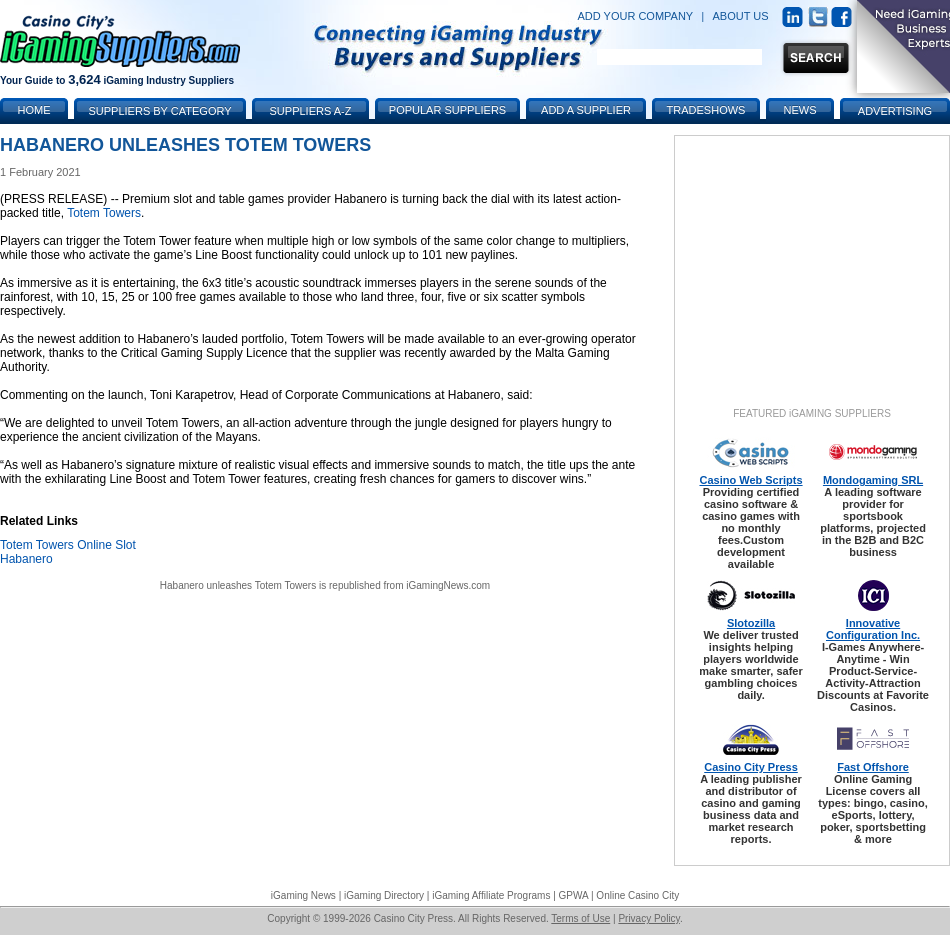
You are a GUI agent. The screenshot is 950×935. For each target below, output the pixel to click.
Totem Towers (104, 213)
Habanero (26, 559)
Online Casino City (637, 895)
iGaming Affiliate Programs (491, 895)
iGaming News (303, 895)
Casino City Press (751, 767)
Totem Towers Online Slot (68, 545)
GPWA (574, 895)
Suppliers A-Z (311, 111)
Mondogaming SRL (873, 480)
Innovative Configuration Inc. (873, 629)
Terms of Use (580, 918)
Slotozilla (751, 623)
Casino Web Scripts (750, 480)
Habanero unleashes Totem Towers (238, 585)
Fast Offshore (873, 767)
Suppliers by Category (159, 111)
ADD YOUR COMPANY (635, 16)
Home (34, 110)
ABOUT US (741, 16)
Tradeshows (706, 110)
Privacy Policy (649, 918)
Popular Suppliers (447, 110)
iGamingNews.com (448, 585)
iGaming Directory (384, 895)
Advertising (895, 111)
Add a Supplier (586, 110)
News (800, 110)
